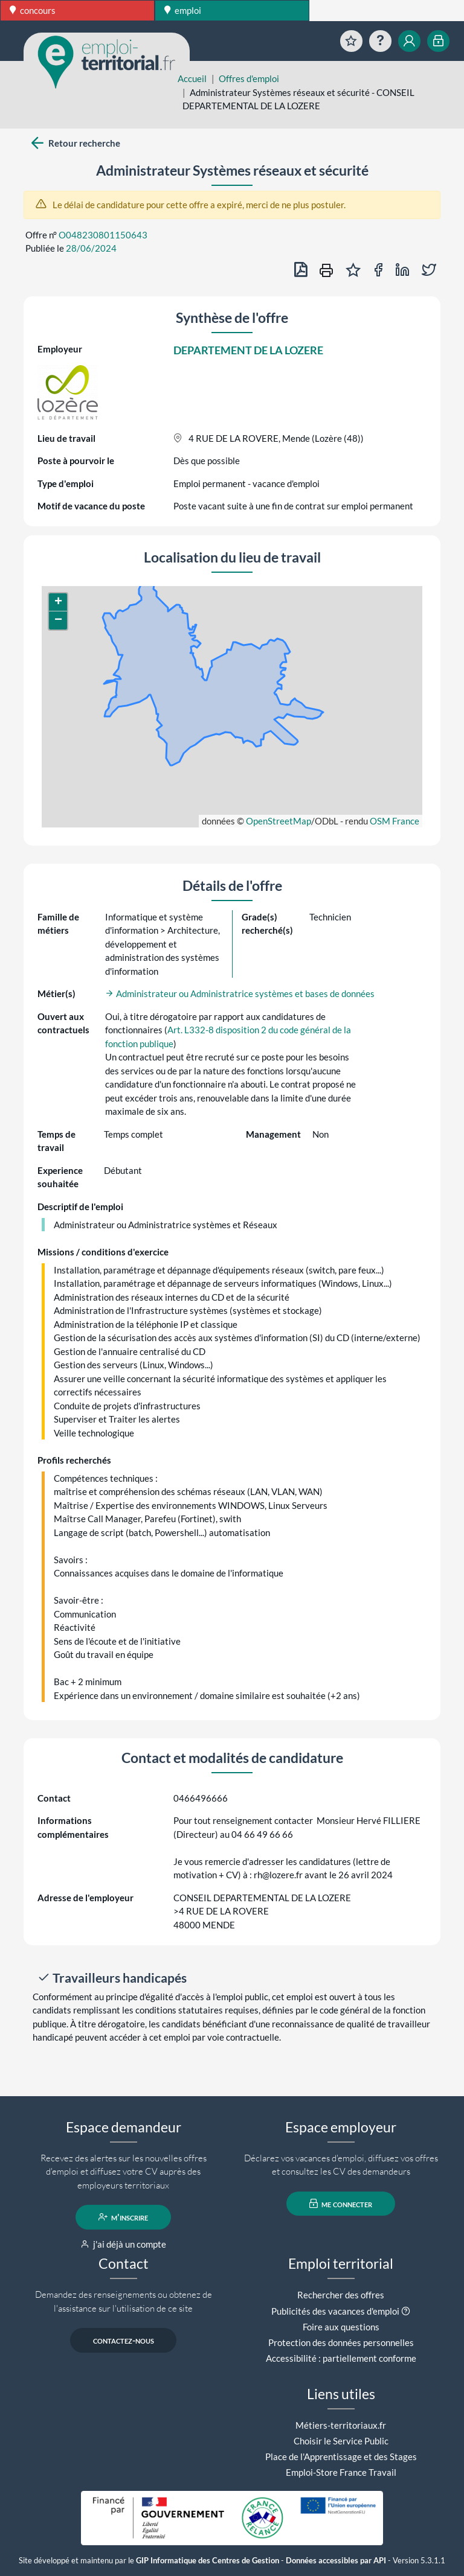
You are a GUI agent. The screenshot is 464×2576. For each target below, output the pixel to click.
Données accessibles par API (336, 2560)
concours (33, 10)
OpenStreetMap (278, 820)
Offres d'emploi (249, 78)
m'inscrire (123, 2216)
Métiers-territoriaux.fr (340, 2425)
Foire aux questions (341, 2326)
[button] (58, 602)
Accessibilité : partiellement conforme (341, 2358)
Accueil (192, 78)
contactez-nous (123, 2340)
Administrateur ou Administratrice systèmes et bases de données (240, 993)
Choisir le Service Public (341, 2440)
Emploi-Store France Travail (341, 2472)
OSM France (394, 820)
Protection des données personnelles (341, 2342)
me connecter (341, 2203)
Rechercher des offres (340, 2294)
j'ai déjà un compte (123, 2244)
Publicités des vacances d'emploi (335, 2311)
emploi (182, 10)
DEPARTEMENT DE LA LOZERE (248, 350)
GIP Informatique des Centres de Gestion (207, 2560)
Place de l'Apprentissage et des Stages (341, 2456)
